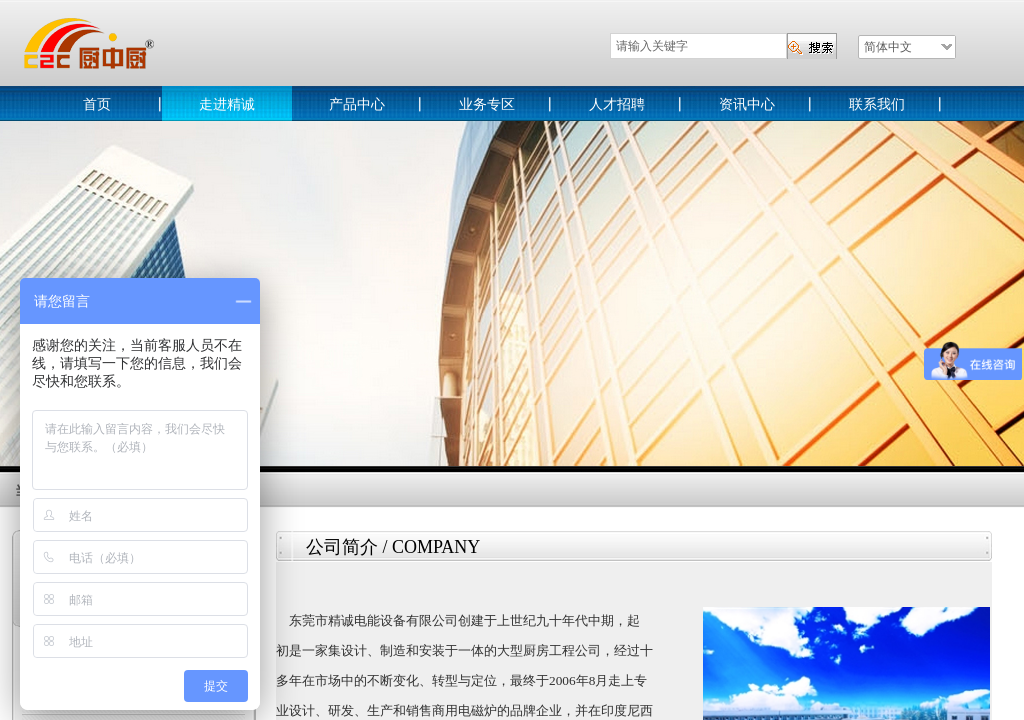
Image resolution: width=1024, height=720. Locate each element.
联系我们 (877, 104)
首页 (97, 104)
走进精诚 (227, 104)
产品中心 (357, 104)
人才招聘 (617, 104)
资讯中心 (747, 104)
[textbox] (698, 46)
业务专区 (487, 104)
